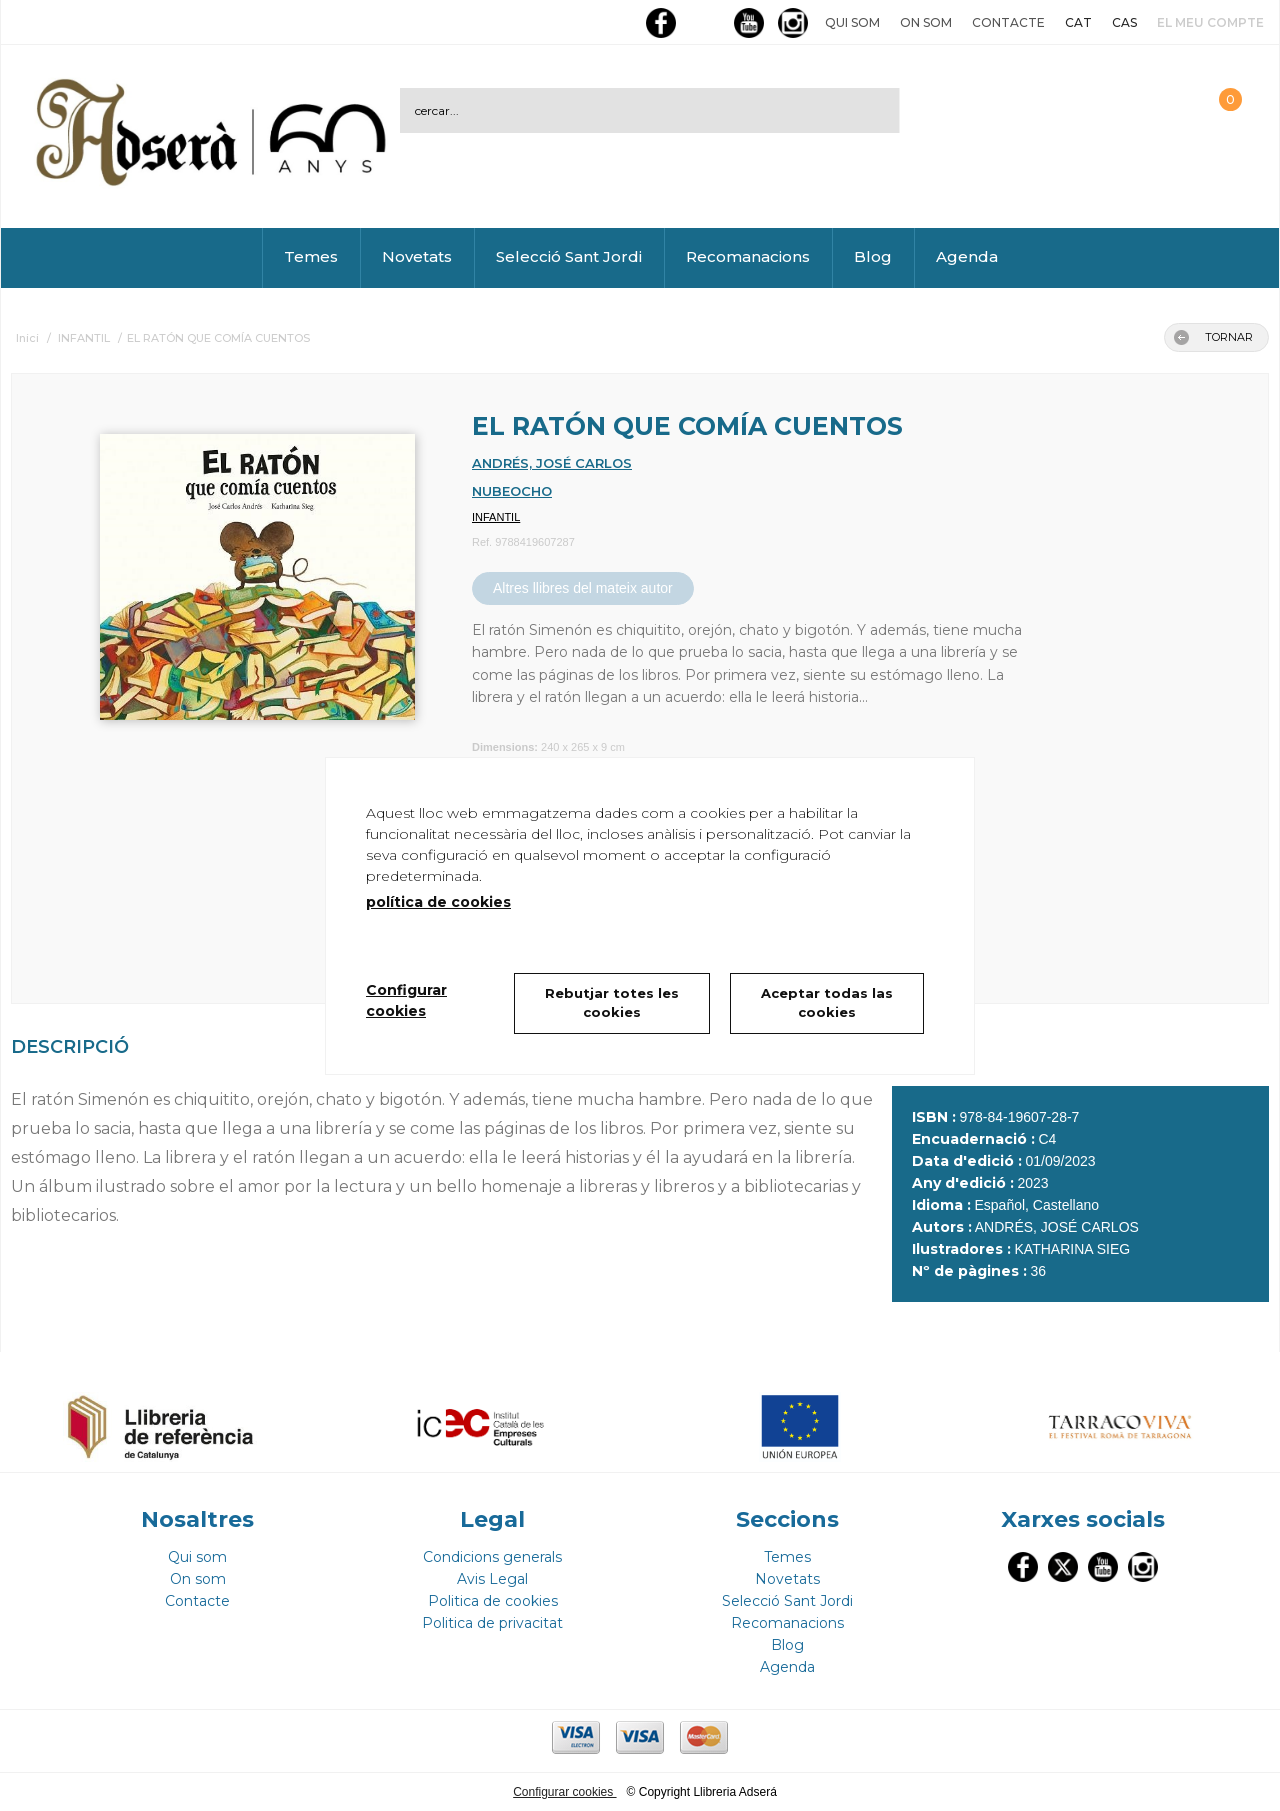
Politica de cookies (493, 1601)
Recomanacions (748, 256)
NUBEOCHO (512, 491)
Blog (873, 256)
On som (926, 22)
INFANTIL (496, 517)
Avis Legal (492, 1579)
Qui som (852, 22)
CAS (1124, 22)
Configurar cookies (564, 1792)
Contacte (1008, 22)
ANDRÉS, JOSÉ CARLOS (552, 463)
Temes (311, 256)
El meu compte (1210, 22)
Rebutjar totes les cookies (612, 1003)
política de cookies (438, 902)
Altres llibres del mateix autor (583, 588)
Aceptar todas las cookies (827, 1003)
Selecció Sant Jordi (569, 256)
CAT (1078, 22)
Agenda (967, 256)
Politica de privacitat (492, 1623)
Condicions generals (492, 1557)
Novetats (417, 256)
